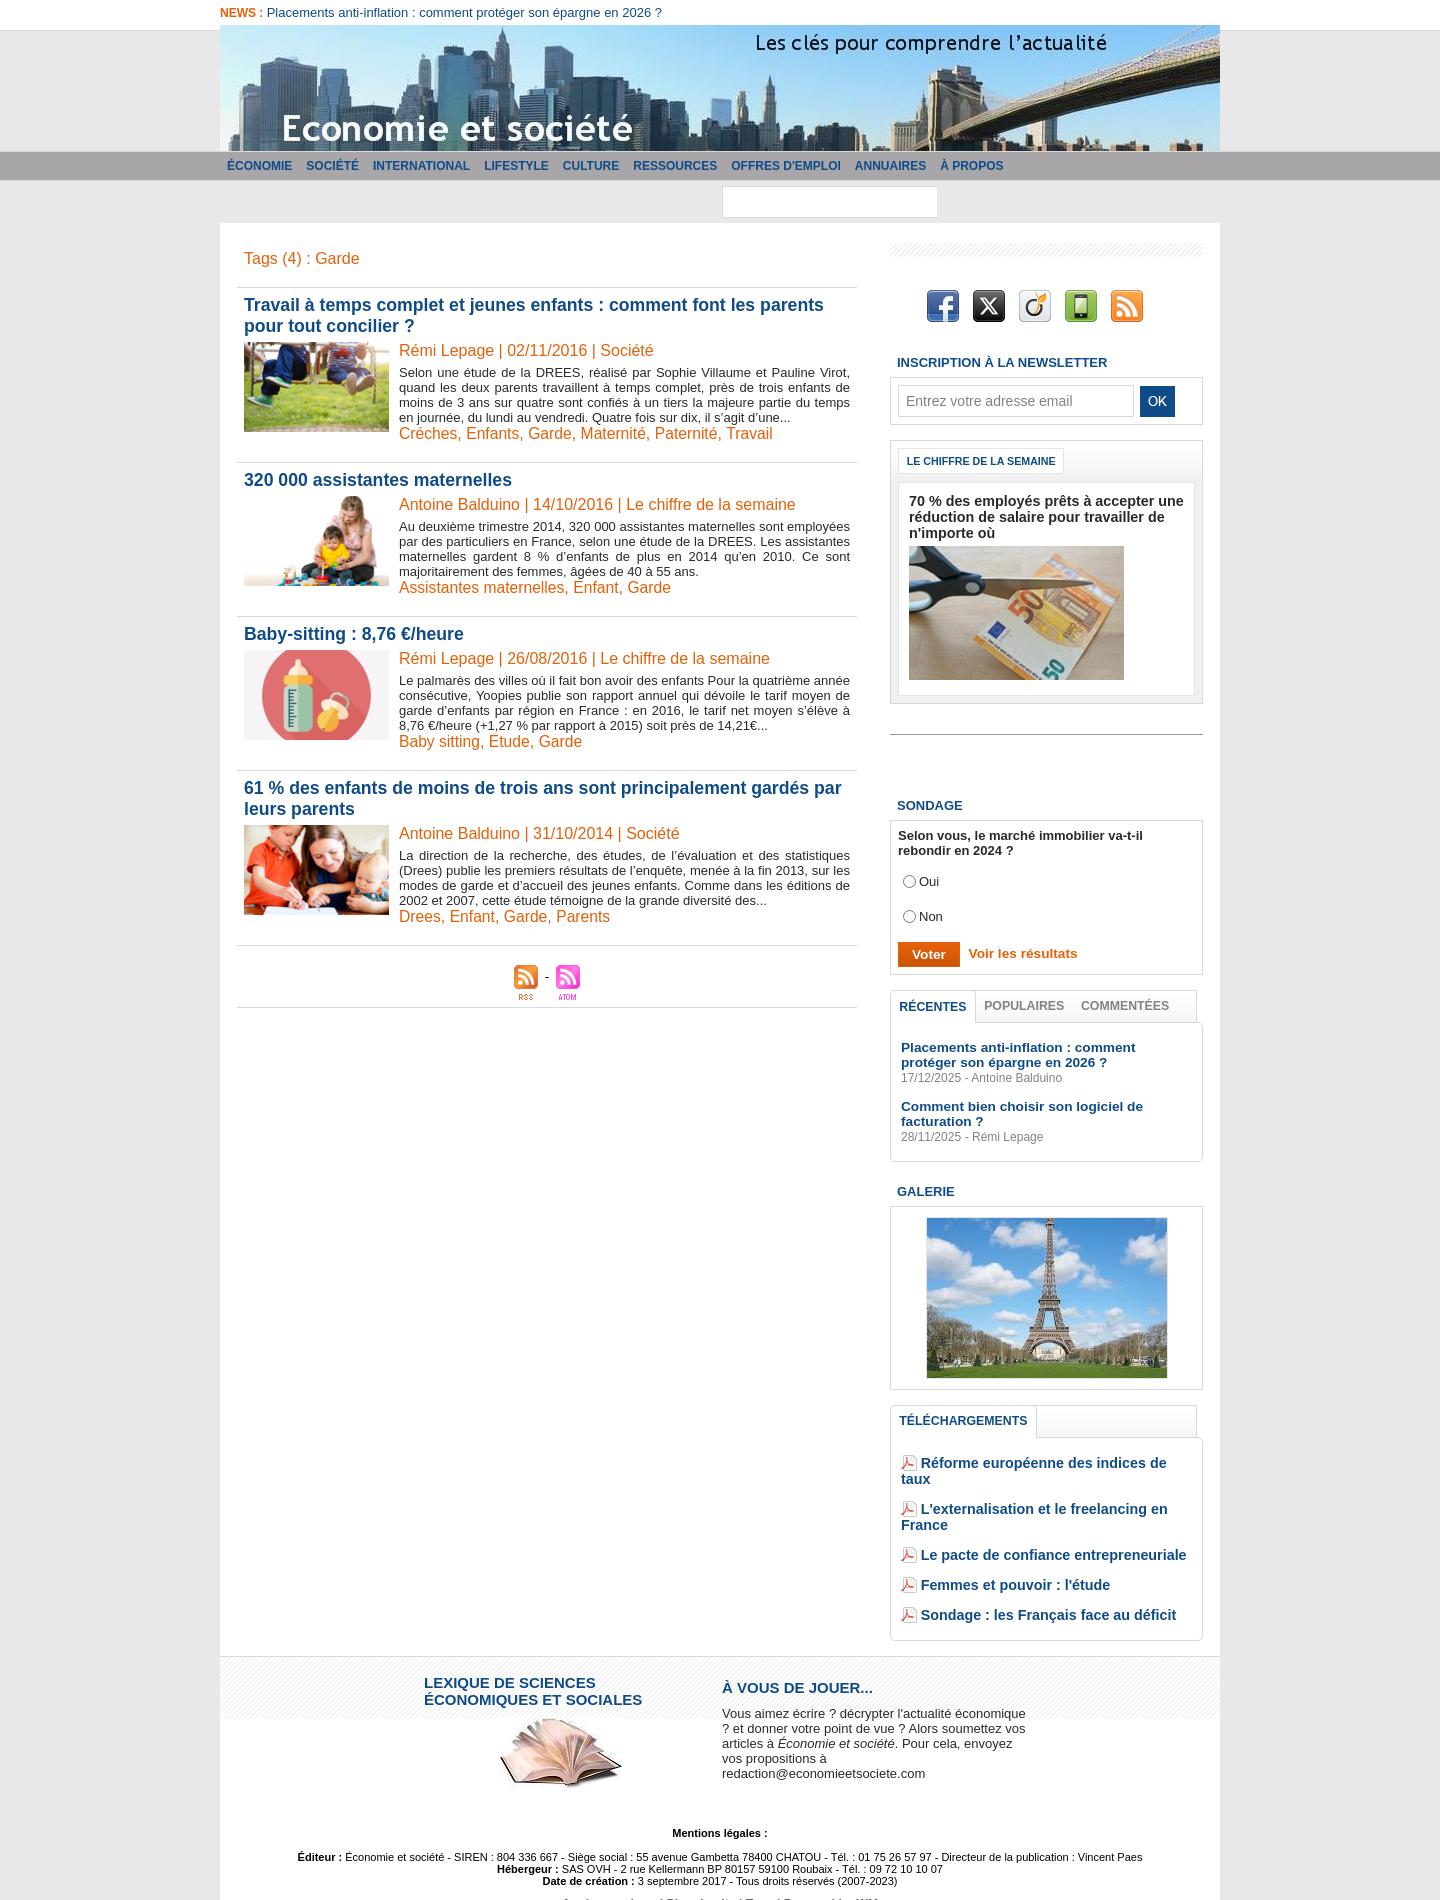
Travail (755, 433)
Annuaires (890, 166)
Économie (259, 166)
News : (243, 13)
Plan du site (701, 1873)
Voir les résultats (1019, 950)
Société (332, 166)
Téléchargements (963, 1421)
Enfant (600, 587)
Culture (591, 166)
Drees (420, 916)
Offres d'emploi (786, 166)
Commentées (1126, 1003)
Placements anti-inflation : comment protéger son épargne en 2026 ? (464, 12)
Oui (929, 878)
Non (931, 913)
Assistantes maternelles (483, 587)
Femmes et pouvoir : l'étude (1007, 1553)
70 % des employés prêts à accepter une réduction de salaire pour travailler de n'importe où (1033, 515)
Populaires (1025, 1003)
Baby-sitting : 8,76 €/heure (356, 634)
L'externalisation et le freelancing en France (1056, 1493)
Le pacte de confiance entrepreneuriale (1041, 1523)
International (421, 166)
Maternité (617, 433)
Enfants (494, 433)
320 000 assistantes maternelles (380, 480)
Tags (758, 1873)
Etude (512, 741)
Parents (586, 916)
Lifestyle (516, 166)
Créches (429, 433)
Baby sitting (440, 741)
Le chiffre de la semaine (985, 461)
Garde (553, 433)
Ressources (675, 166)
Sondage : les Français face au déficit (1037, 1583)
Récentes (933, 1004)
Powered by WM (828, 1873)
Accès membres (612, 1873)
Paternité (692, 433)
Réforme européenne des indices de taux (1048, 1463)
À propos (971, 166)
